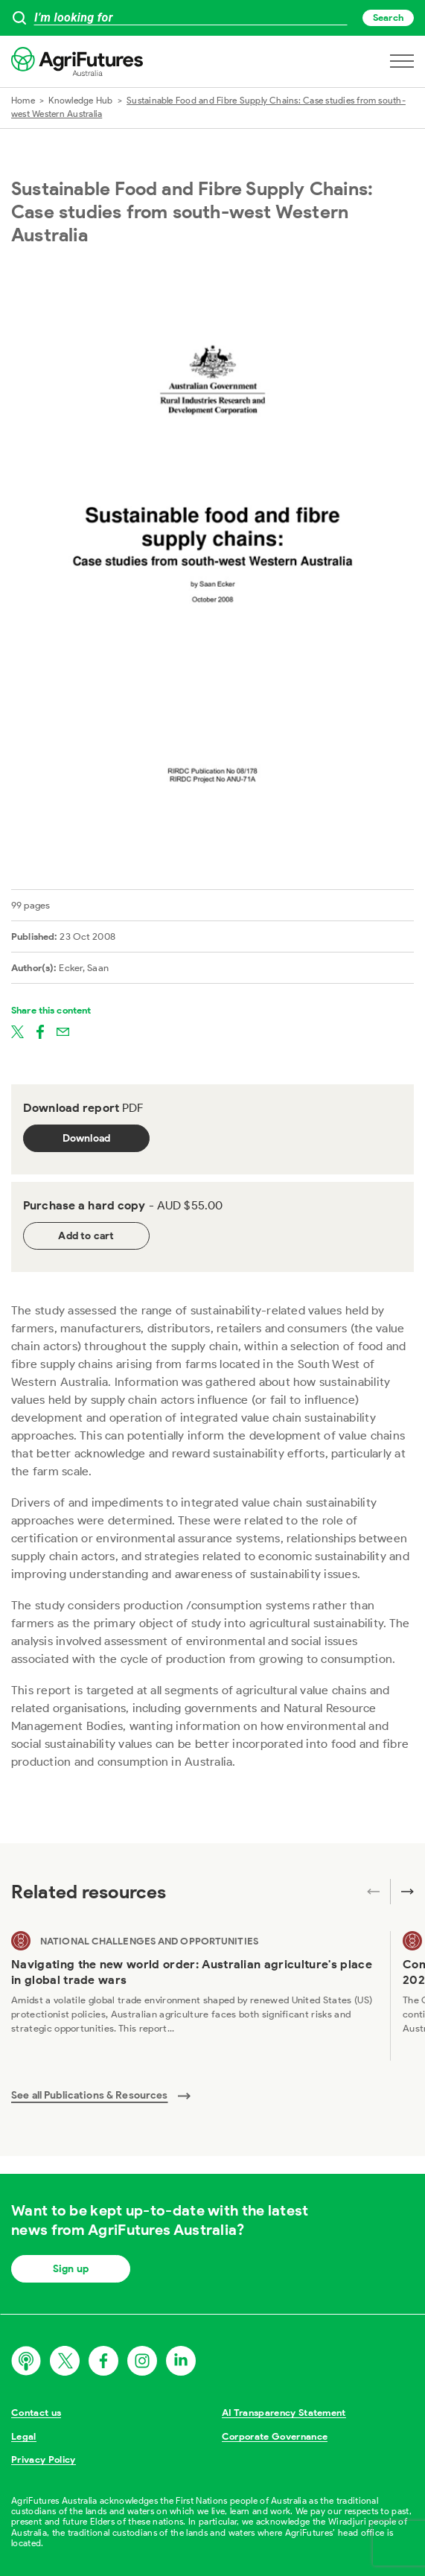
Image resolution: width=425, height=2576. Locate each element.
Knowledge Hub (80, 100)
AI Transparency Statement (284, 2412)
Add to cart (86, 1236)
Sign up (71, 2268)
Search (388, 17)
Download (87, 1138)
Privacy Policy (43, 2459)
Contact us (36, 2412)
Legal (23, 2436)
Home (23, 100)
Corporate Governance (275, 2436)
